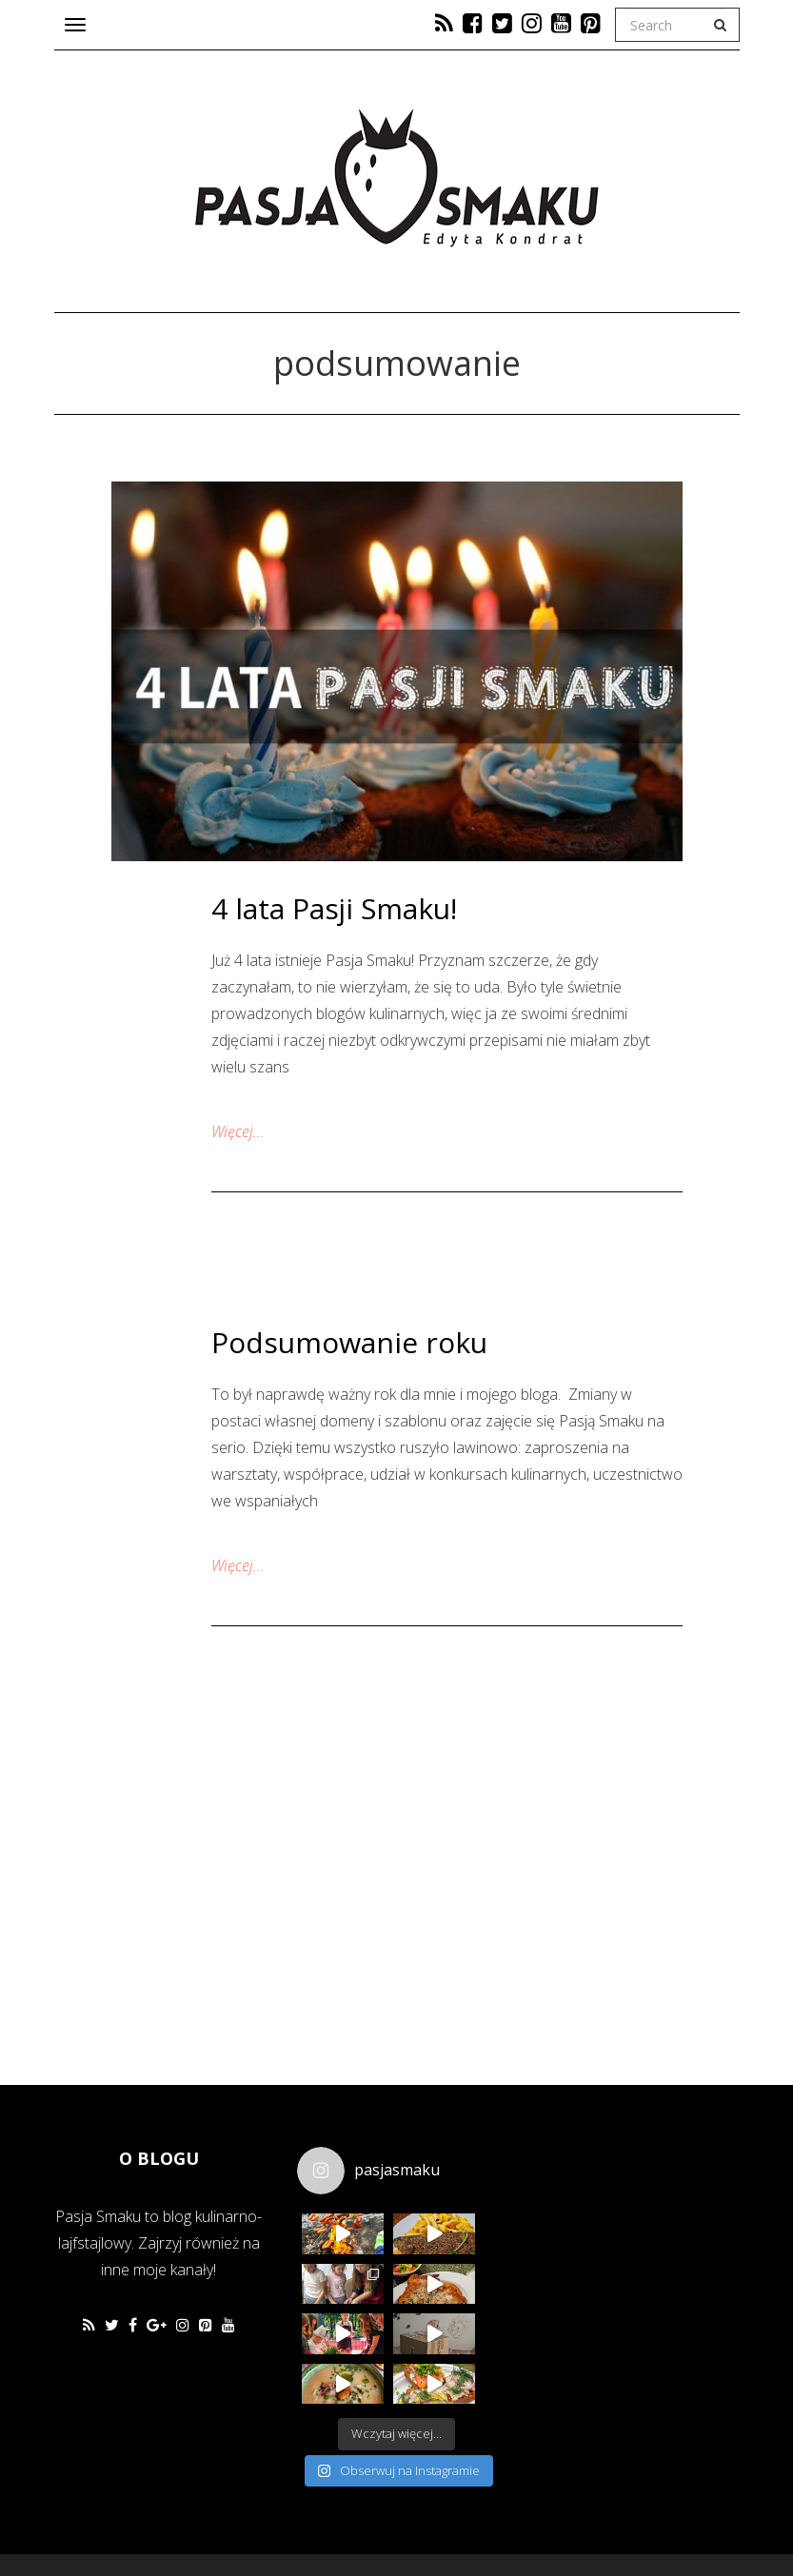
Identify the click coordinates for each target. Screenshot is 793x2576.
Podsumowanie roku (349, 1342)
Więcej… (237, 1131)
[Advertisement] (649, 2261)
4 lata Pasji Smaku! (334, 908)
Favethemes (190, 2515)
